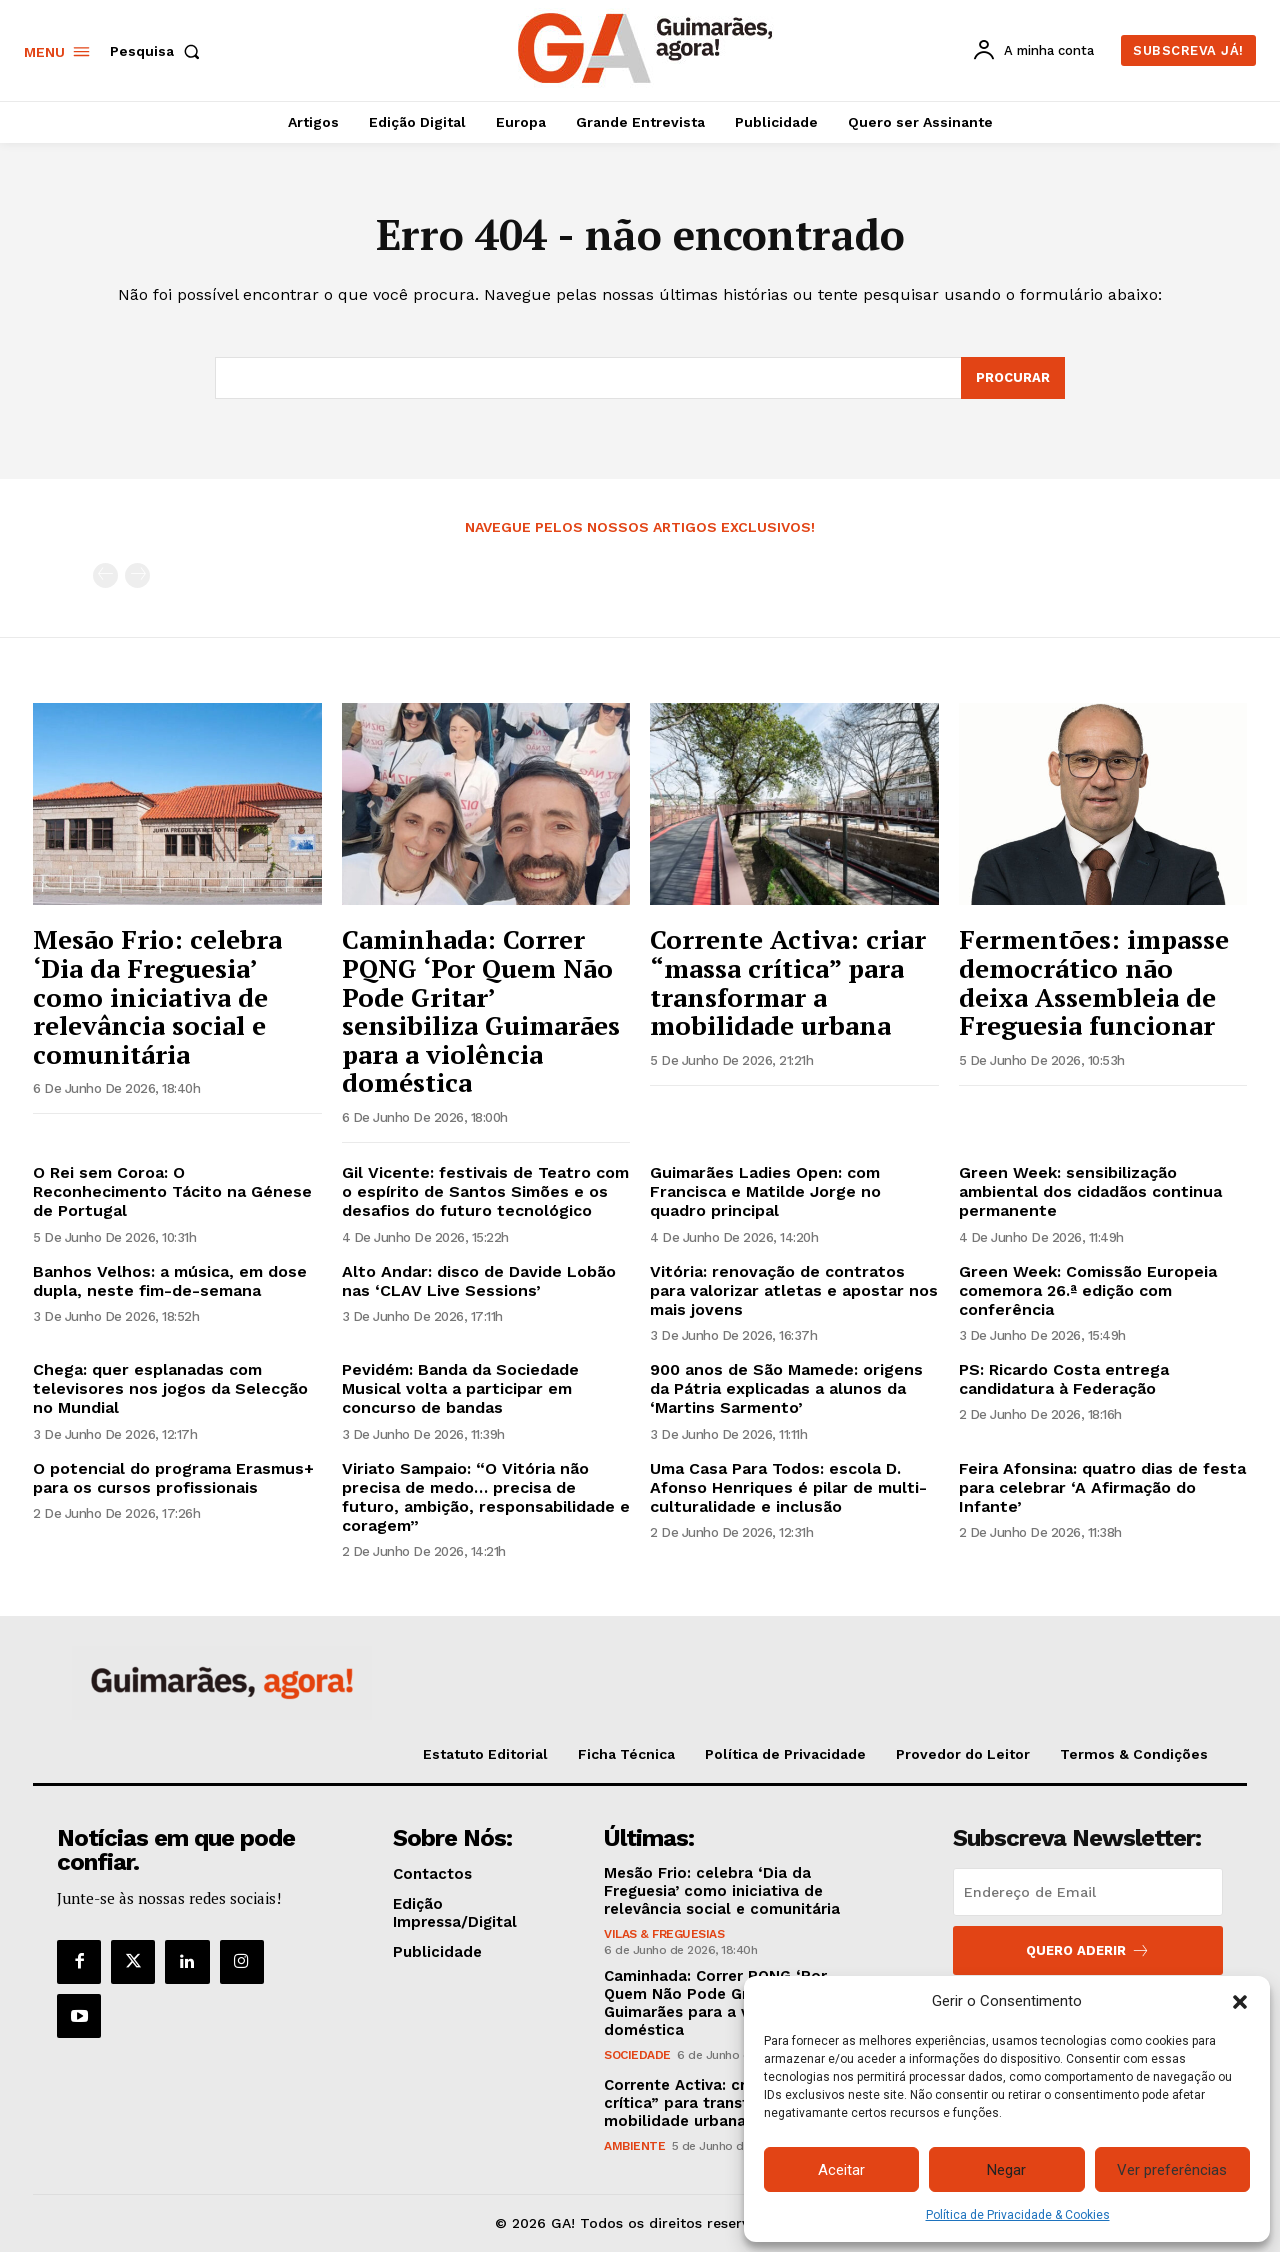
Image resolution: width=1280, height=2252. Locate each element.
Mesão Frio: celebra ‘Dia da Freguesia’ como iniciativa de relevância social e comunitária (157, 996)
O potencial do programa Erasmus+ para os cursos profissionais (173, 1478)
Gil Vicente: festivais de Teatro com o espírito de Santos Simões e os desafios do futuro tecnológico (485, 1191)
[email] (1088, 1892)
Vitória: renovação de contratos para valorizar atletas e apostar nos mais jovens (794, 1290)
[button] (1240, 2002)
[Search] (1013, 378)
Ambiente (634, 2146)
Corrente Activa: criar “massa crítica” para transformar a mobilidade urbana (788, 982)
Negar (1006, 2170)
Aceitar (841, 2170)
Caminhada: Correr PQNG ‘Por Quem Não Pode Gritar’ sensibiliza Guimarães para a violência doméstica (481, 1010)
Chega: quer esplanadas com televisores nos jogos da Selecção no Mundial (170, 1388)
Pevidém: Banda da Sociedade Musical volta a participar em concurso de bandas (460, 1388)
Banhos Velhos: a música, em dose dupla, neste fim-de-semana (170, 1281)
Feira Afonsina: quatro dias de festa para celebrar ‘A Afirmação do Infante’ (1102, 1487)
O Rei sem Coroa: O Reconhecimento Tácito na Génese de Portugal (172, 1191)
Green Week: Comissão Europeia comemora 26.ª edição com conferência (1088, 1290)
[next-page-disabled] (137, 576)
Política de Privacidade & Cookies (1018, 2215)
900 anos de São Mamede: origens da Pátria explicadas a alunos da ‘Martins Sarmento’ (786, 1388)
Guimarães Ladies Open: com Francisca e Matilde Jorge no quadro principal (765, 1191)
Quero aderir (1088, 1950)
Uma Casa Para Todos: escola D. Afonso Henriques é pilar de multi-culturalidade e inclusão (788, 1487)
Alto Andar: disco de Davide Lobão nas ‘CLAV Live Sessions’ (479, 1281)
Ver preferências (1172, 2170)
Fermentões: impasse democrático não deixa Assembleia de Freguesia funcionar (1094, 982)
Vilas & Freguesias (664, 1934)
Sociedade (637, 2055)
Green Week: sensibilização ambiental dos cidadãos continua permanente (1090, 1191)
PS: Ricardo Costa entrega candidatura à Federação (1064, 1379)
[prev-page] (105, 576)
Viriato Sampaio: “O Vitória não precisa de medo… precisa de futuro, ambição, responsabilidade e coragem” (486, 1497)
